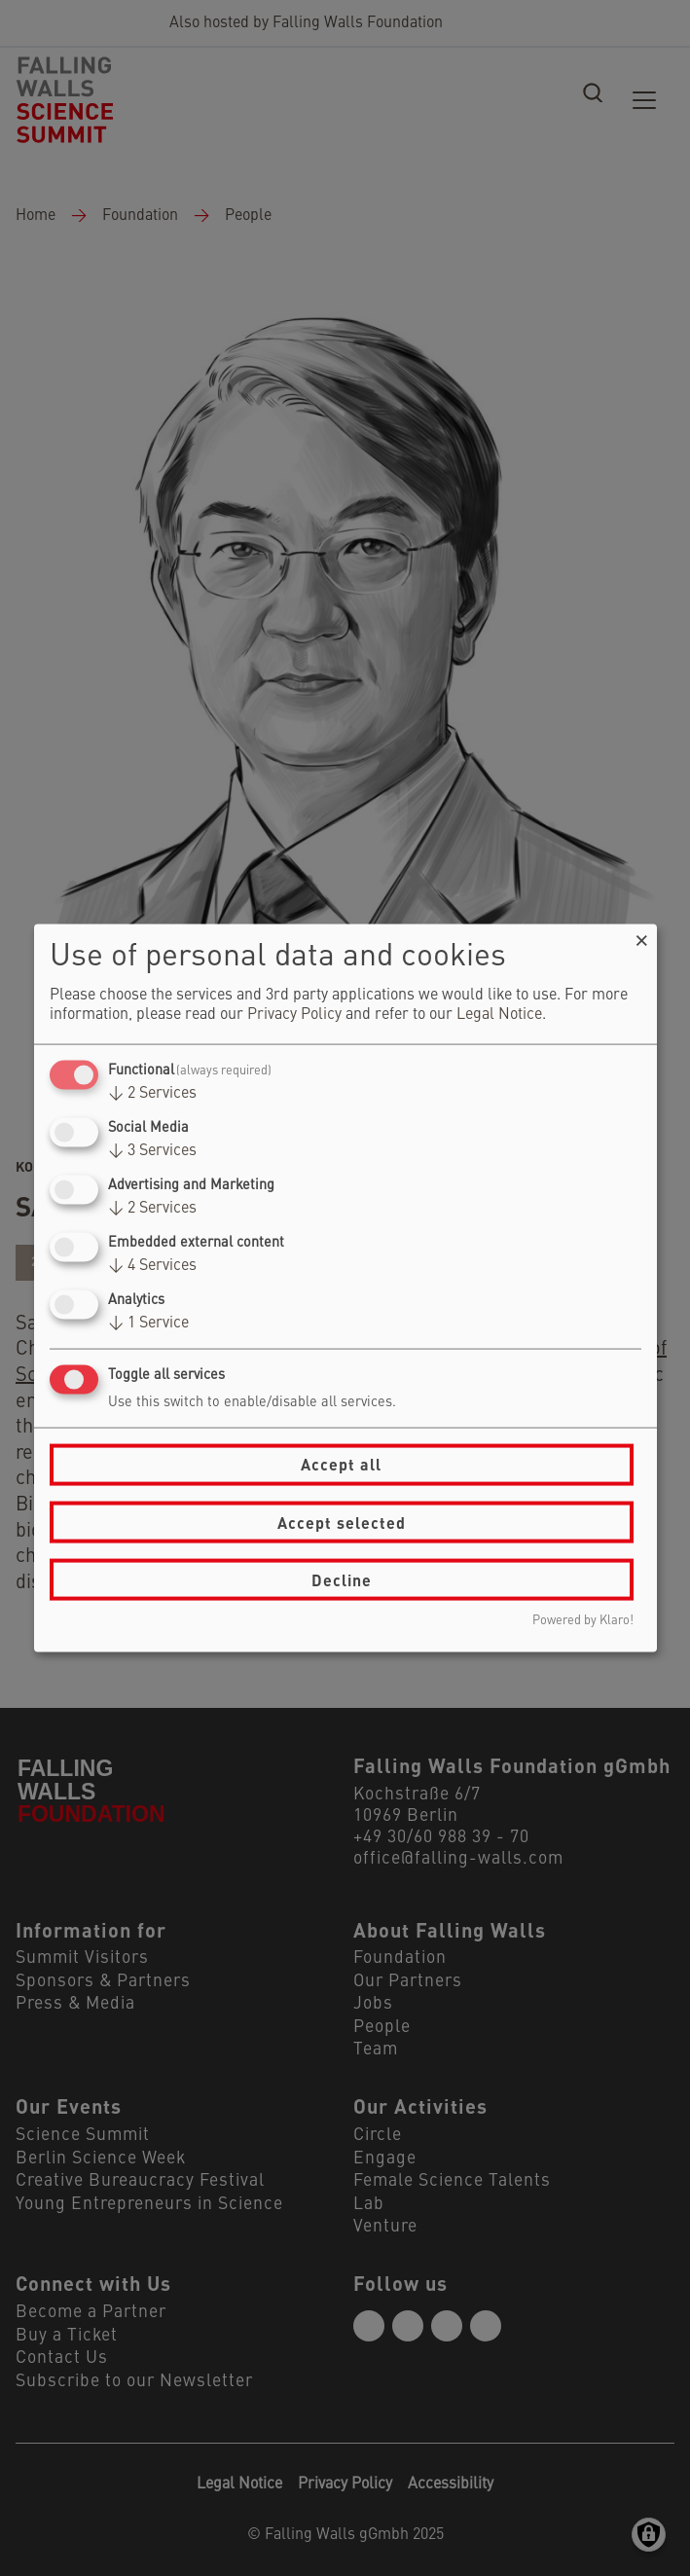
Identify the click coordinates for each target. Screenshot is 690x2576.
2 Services (152, 1093)
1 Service (148, 1323)
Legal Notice (499, 1014)
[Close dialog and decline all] (642, 936)
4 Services (152, 1266)
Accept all (341, 1464)
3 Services (152, 1150)
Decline (341, 1579)
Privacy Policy (294, 1014)
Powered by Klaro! (583, 1621)
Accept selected (341, 1521)
